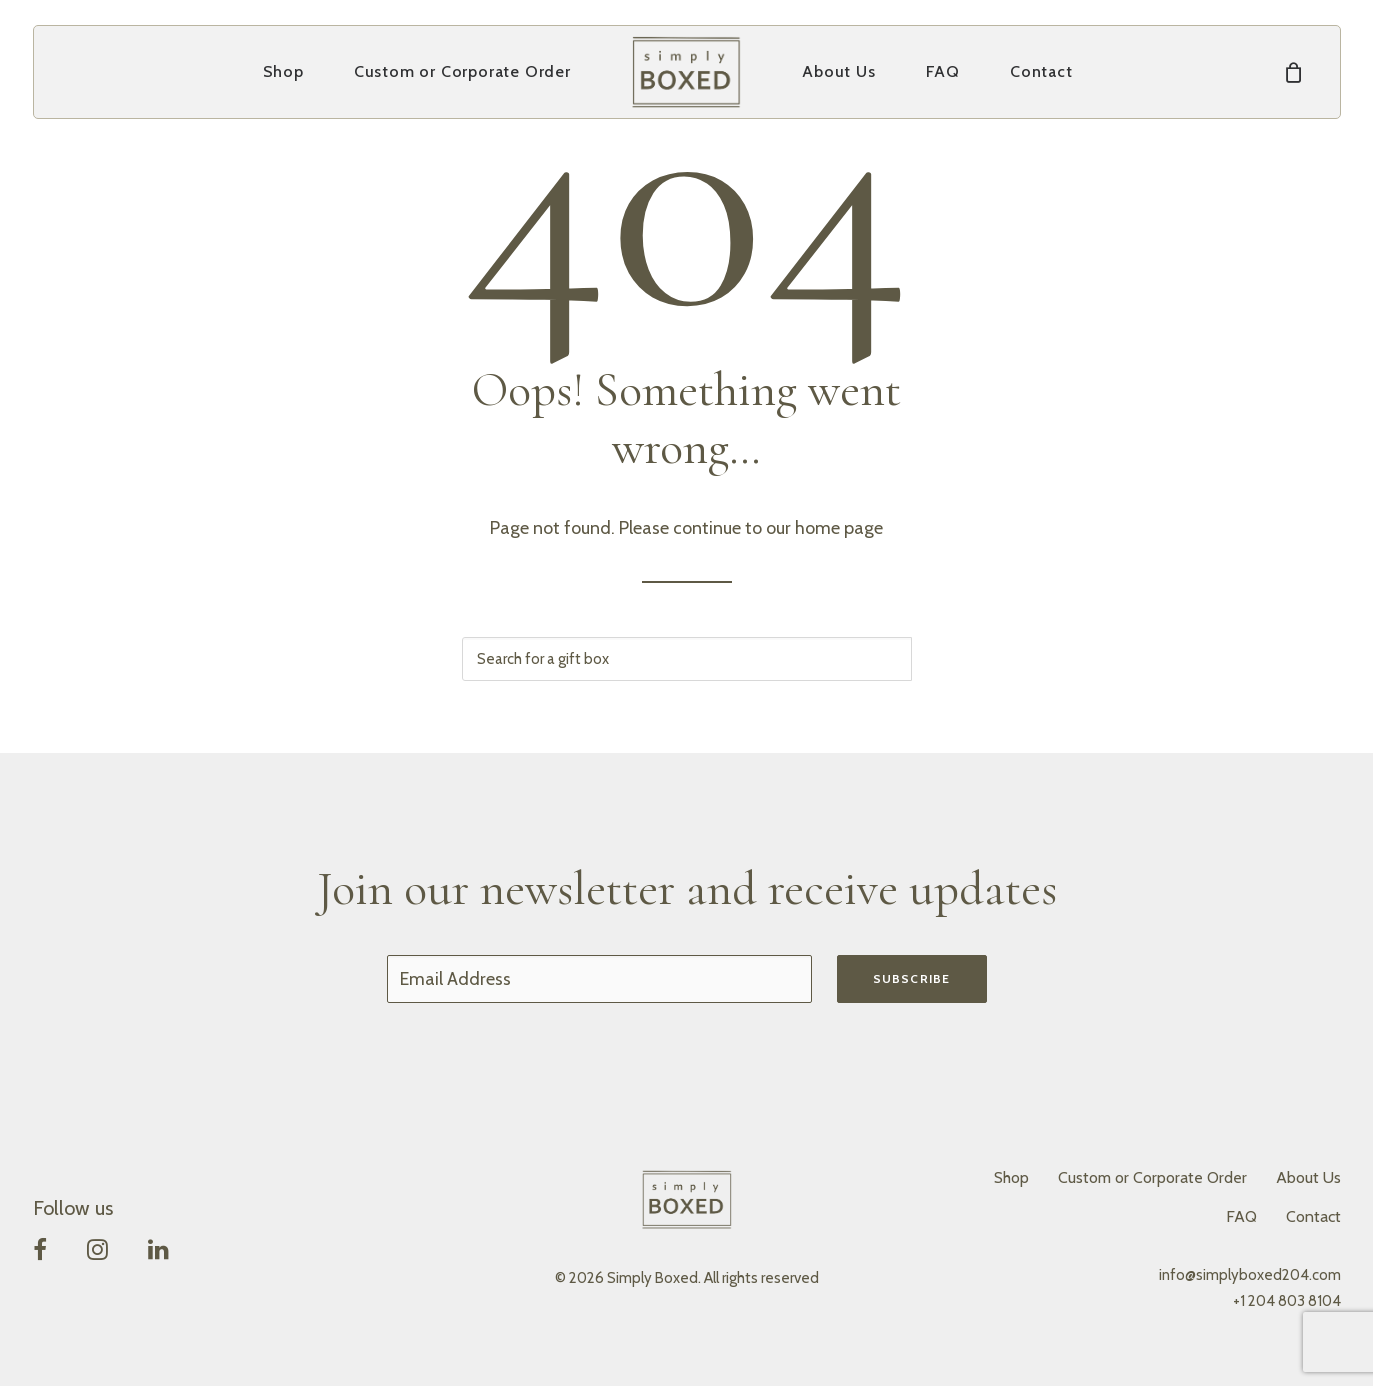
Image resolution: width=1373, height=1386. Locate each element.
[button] (40, 1254)
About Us (838, 71)
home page (839, 528)
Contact (1041, 71)
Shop (283, 71)
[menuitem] (283, 72)
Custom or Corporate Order (462, 71)
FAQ (943, 71)
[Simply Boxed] (687, 72)
